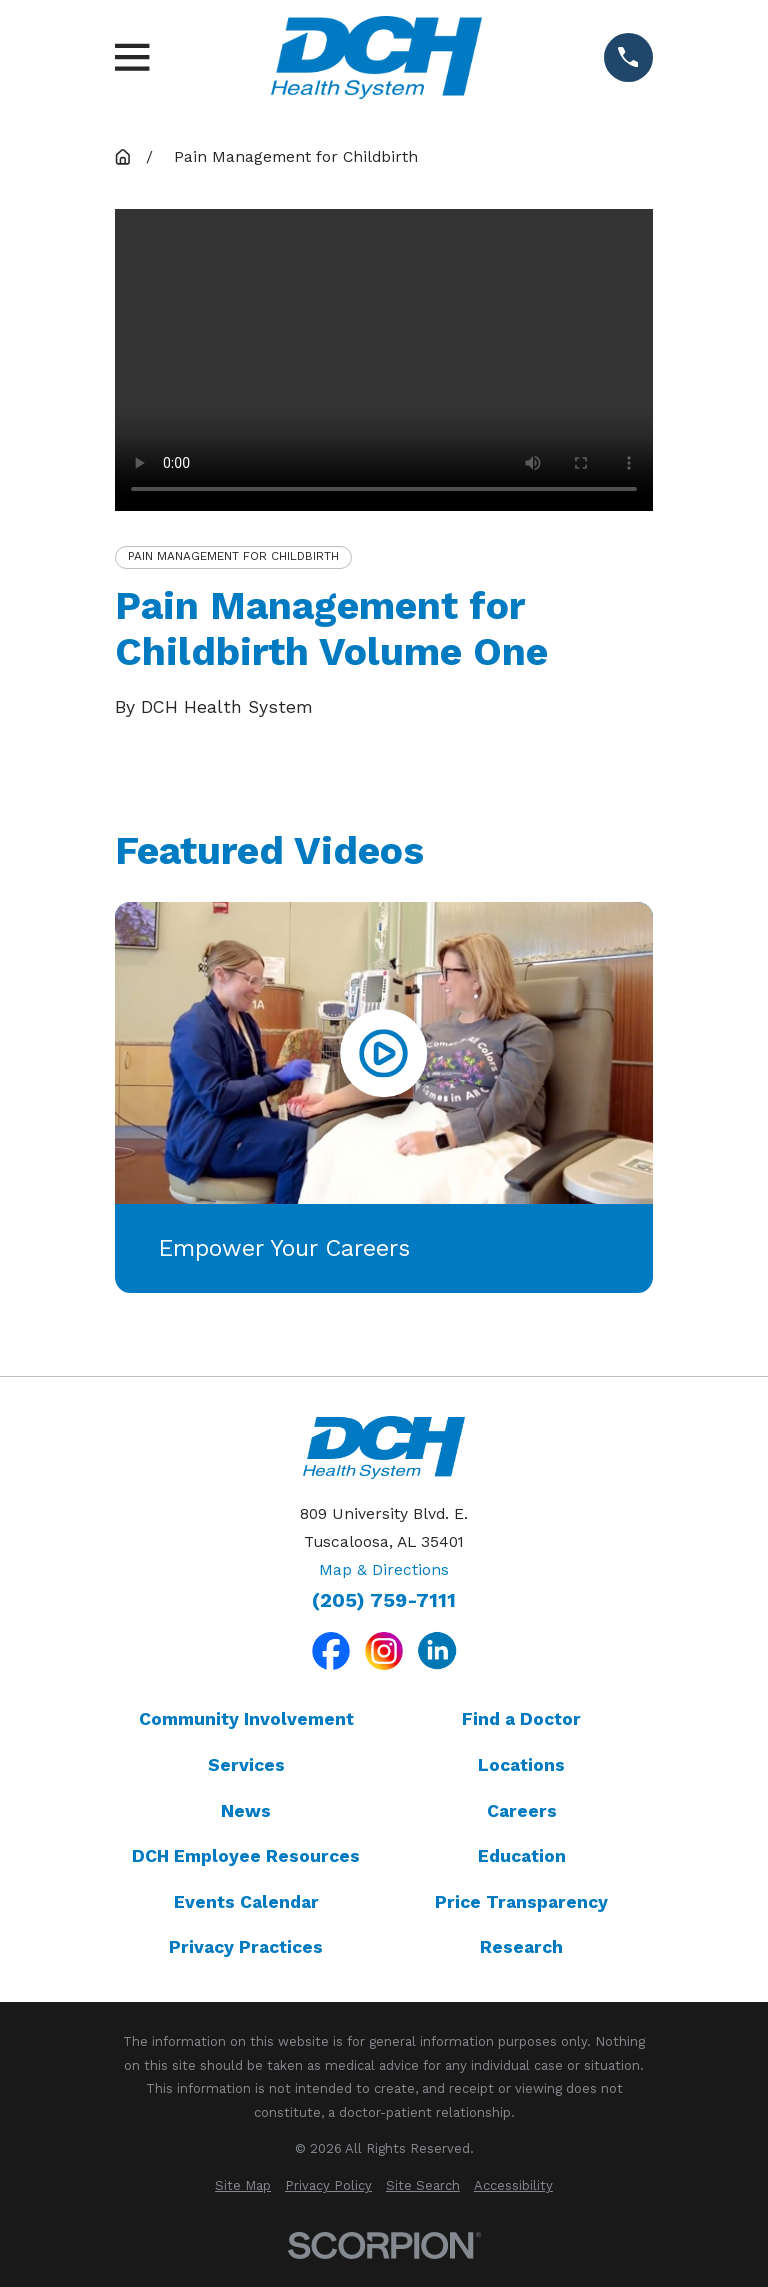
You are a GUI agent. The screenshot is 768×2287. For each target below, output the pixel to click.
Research (521, 1947)
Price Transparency (521, 1902)
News (246, 1811)
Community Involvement (246, 1719)
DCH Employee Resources (246, 1856)
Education (522, 1856)
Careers (522, 1811)
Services (246, 1765)
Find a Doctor (521, 1719)
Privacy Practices (246, 1947)
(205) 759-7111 (384, 1601)
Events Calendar (246, 1902)
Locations (521, 1765)
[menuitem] (243, 2185)
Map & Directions (384, 1569)
